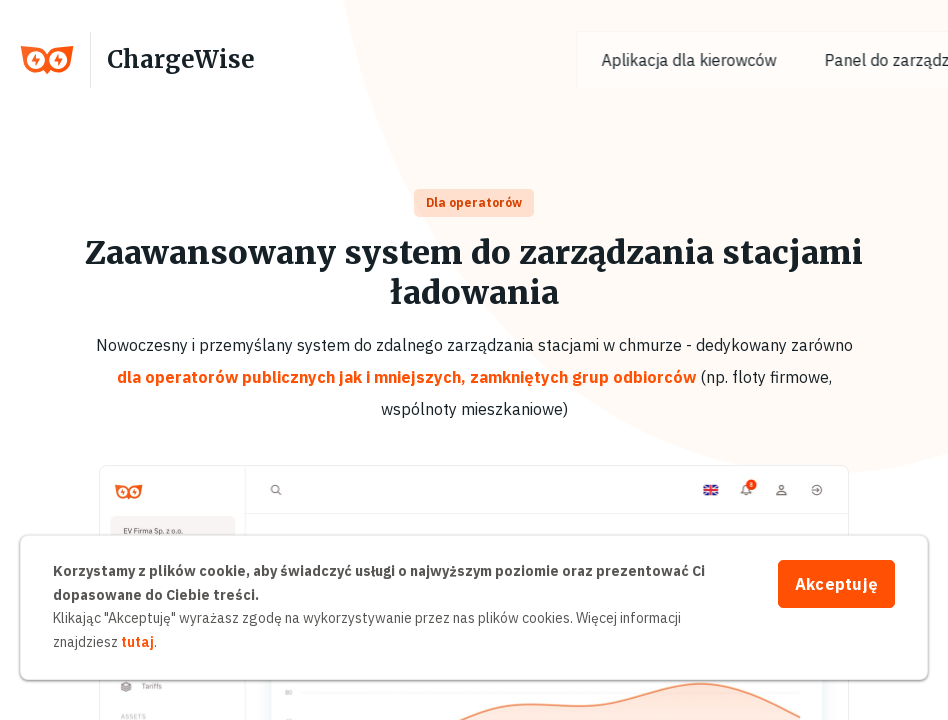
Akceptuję (836, 584)
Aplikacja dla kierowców (724, 60)
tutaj (137, 642)
